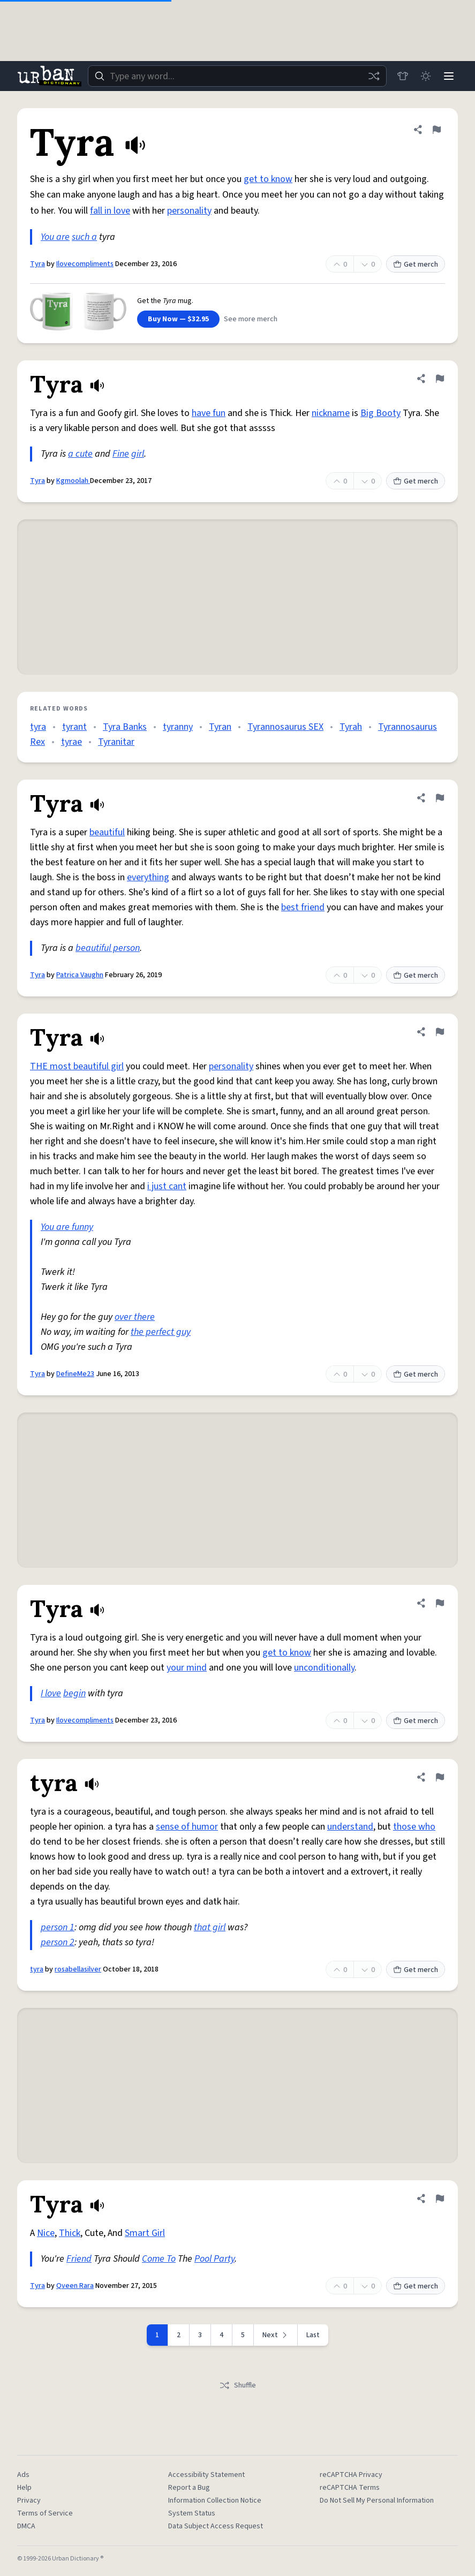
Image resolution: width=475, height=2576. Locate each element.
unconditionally (324, 1667)
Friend (79, 2258)
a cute (80, 453)
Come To (159, 2258)
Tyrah (351, 727)
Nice (46, 2233)
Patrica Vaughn (79, 975)
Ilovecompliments (85, 264)
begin (74, 1693)
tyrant (74, 727)
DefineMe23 (75, 1374)
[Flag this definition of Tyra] (436, 129)
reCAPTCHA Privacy (351, 2474)
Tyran (220, 727)
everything (148, 877)
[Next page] (276, 2335)
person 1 (57, 1927)
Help (24, 2487)
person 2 (57, 1942)
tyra (38, 727)
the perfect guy (161, 1332)
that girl (209, 1927)
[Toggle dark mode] (424, 76)
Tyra (37, 264)
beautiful (107, 832)
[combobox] (236, 76)
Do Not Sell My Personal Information (377, 2500)
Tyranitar (116, 742)
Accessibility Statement (206, 2474)
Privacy (29, 2500)
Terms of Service (45, 2513)
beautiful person (108, 948)
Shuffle (237, 2385)
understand (350, 1826)
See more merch (250, 319)
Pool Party (214, 2258)
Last (313, 2335)
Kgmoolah (73, 480)
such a (84, 237)
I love (51, 1693)
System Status (191, 2513)
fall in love (110, 210)
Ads (23, 2474)
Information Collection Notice (214, 2500)
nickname (331, 413)
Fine (120, 453)
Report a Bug (189, 2487)
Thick (69, 2233)
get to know (268, 179)
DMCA (26, 2526)
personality (189, 210)
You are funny (67, 1227)
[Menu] (448, 76)
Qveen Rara (75, 2285)
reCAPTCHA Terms (350, 2487)
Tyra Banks (125, 727)
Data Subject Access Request (215, 2526)
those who (414, 1826)
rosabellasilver (78, 1969)
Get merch (415, 264)
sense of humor (187, 1826)
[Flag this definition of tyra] (439, 1777)
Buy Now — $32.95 (178, 319)
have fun (208, 413)
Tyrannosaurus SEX (285, 727)
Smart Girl (145, 2233)
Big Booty (380, 413)
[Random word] (372, 76)
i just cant (166, 1186)
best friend (303, 907)
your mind (187, 1667)
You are (55, 237)
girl (137, 453)
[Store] (401, 76)
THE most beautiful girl (77, 1066)
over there (135, 1317)
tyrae (71, 742)
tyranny (178, 727)
